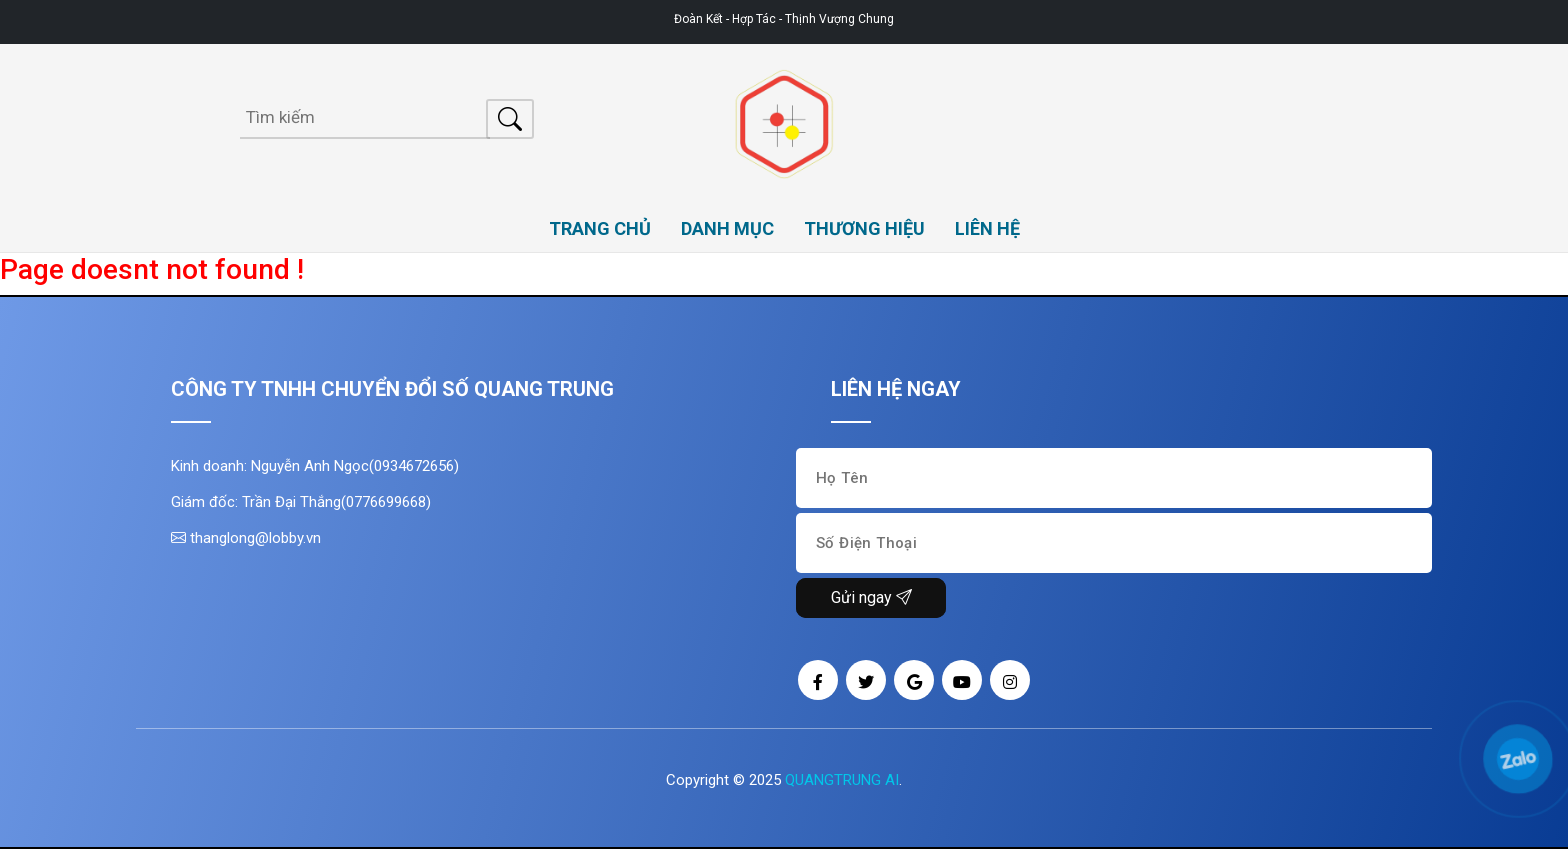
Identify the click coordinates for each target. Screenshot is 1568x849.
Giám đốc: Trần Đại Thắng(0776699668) (301, 502)
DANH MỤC (727, 228)
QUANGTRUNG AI (842, 780)
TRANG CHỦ (600, 228)
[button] (1493, 734)
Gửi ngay (871, 597)
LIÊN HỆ (987, 228)
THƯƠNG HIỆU (864, 228)
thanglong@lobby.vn (246, 538)
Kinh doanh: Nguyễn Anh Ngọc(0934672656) (315, 466)
